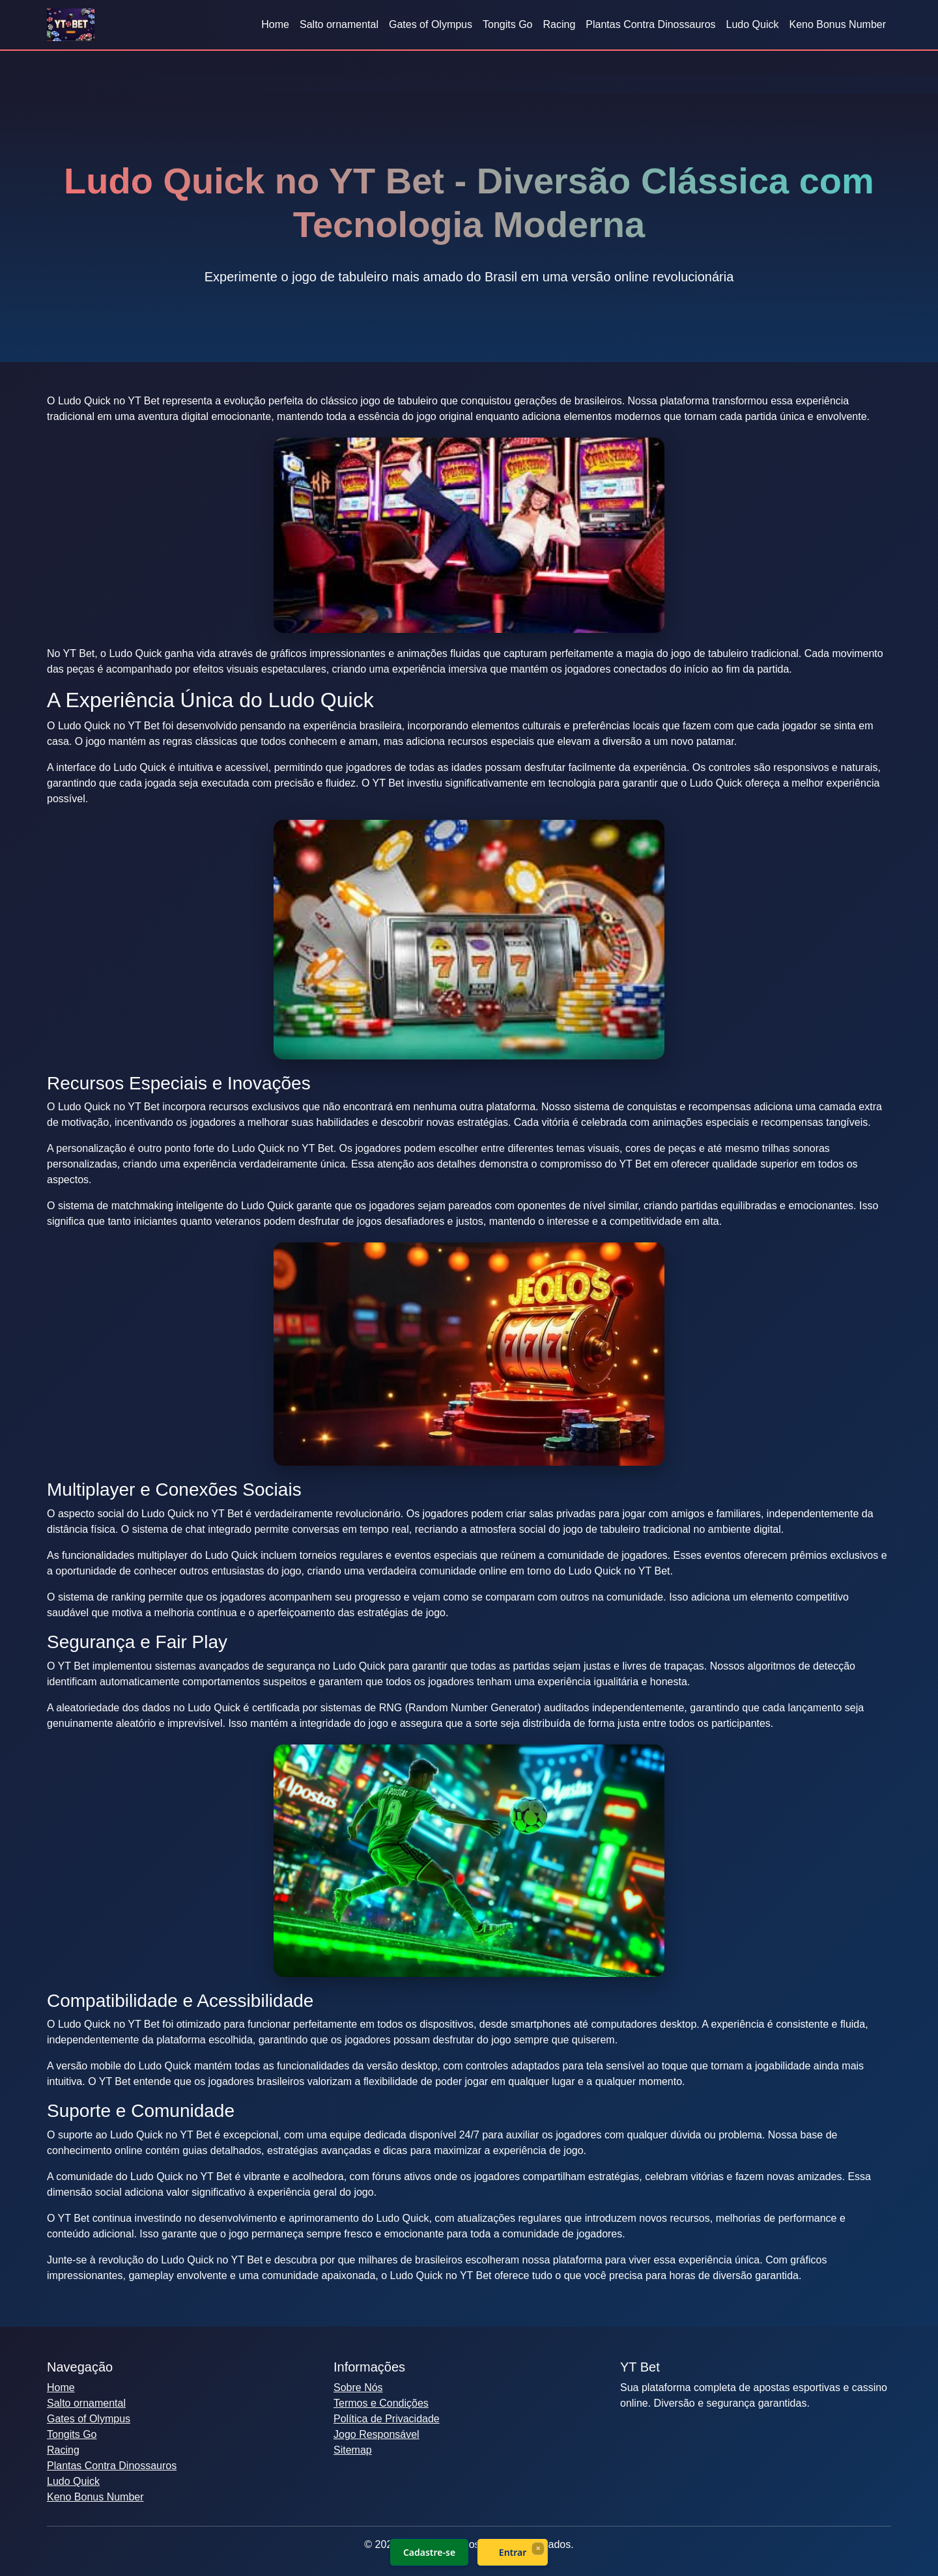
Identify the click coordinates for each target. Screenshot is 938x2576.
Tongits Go (507, 24)
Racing (559, 24)
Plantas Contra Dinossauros (650, 24)
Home (275, 24)
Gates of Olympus (430, 24)
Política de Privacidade (387, 2418)
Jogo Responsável (376, 2434)
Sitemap (353, 2450)
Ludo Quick (752, 24)
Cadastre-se (429, 2552)
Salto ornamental (339, 24)
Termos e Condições (381, 2403)
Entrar (513, 2552)
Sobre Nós (358, 2387)
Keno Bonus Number (837, 24)
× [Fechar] (537, 2548)
